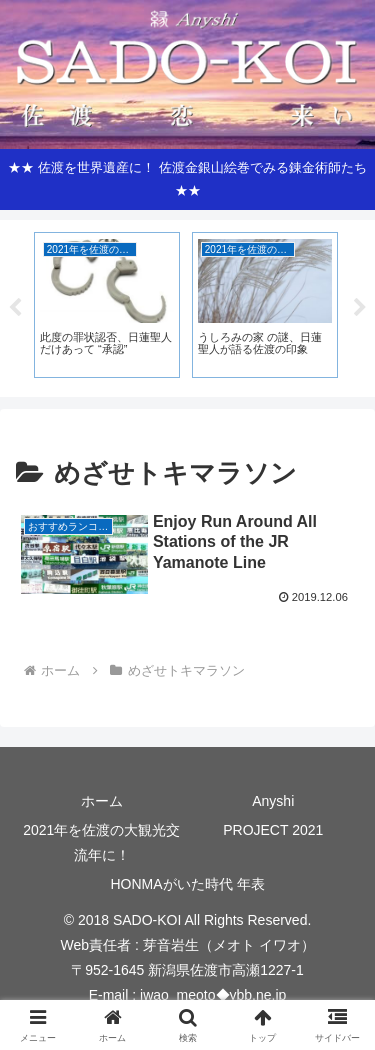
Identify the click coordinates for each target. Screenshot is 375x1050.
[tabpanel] (107, 305)
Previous (15, 308)
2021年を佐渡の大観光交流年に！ (101, 842)
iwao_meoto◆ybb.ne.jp (213, 995)
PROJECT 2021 (273, 830)
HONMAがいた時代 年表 (188, 884)
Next (360, 308)
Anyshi (273, 801)
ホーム (102, 801)
